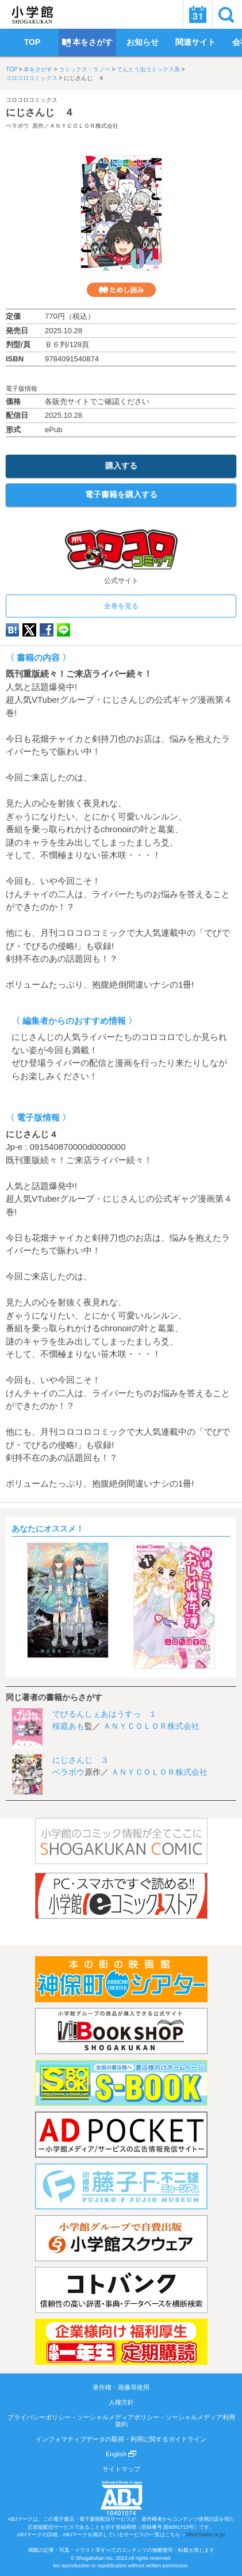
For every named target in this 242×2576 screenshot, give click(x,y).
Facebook (46, 630)
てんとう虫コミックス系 (148, 69)
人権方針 (121, 2402)
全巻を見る (121, 606)
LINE (63, 630)
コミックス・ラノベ (84, 69)
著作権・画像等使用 (121, 2387)
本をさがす (38, 69)
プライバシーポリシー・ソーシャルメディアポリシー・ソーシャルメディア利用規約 (121, 2421)
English (121, 2454)
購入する (121, 465)
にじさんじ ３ (80, 1760)
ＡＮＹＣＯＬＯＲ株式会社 (83, 126)
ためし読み (121, 290)
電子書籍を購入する (121, 494)
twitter (29, 630)
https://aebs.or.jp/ (205, 2534)
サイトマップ (121, 2469)
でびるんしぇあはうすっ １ (104, 1713)
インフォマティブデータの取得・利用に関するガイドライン (121, 2439)
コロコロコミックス (31, 78)
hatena (12, 630)
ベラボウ (17, 126)
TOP (11, 69)
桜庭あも (68, 1726)
